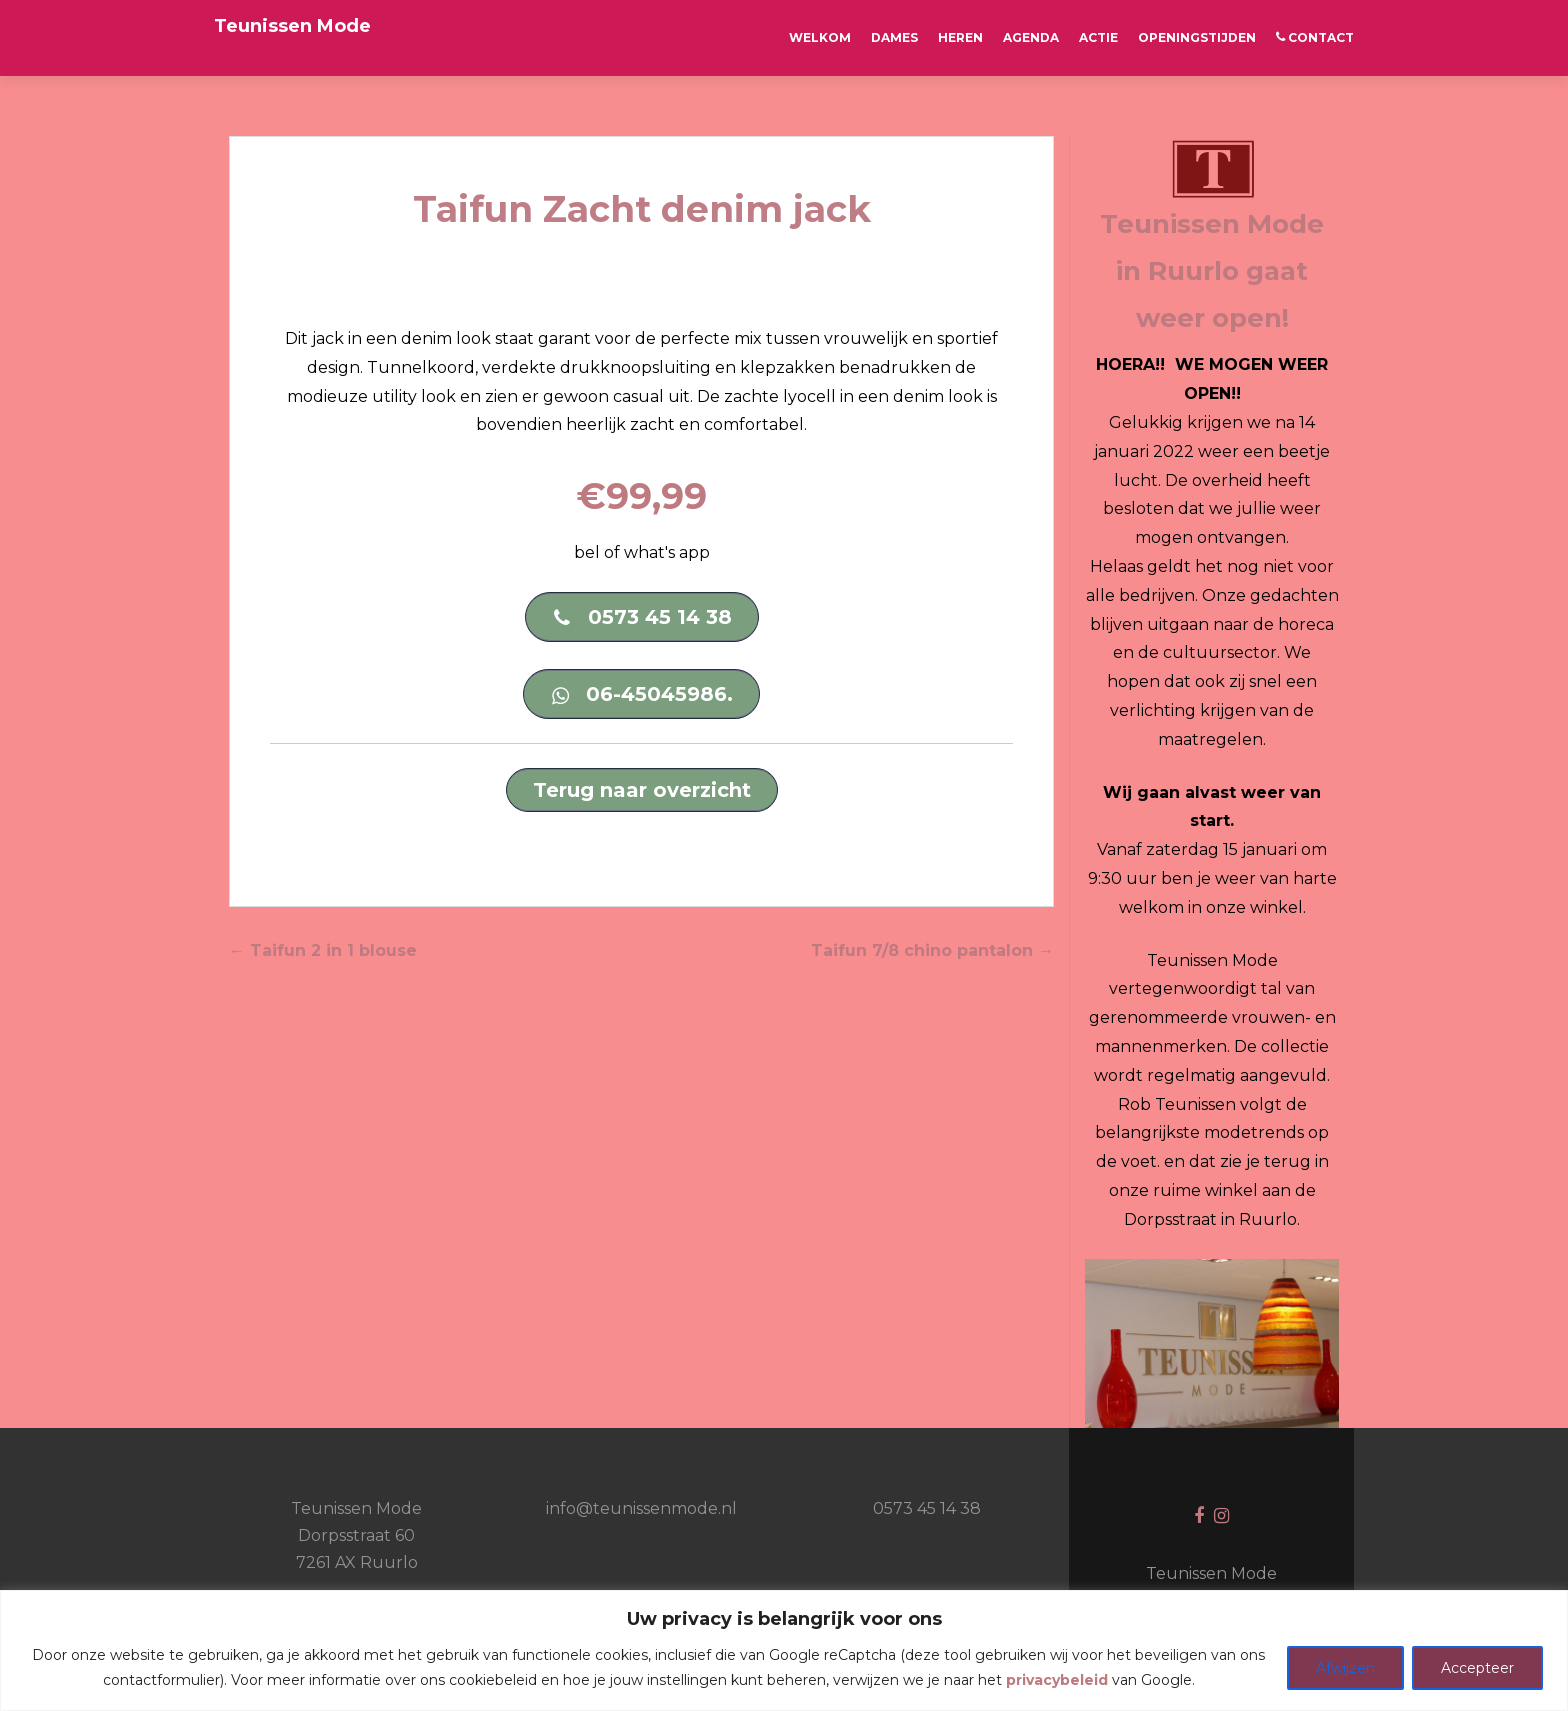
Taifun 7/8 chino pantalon (932, 950)
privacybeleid (1057, 1680)
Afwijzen (1345, 1668)
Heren (960, 37)
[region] (784, 1650)
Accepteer (1477, 1668)
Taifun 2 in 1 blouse (323, 950)
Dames (894, 37)
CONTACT (1315, 37)
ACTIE (1098, 37)
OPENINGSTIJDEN (1197, 37)
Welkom (820, 37)
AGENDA (1031, 37)
